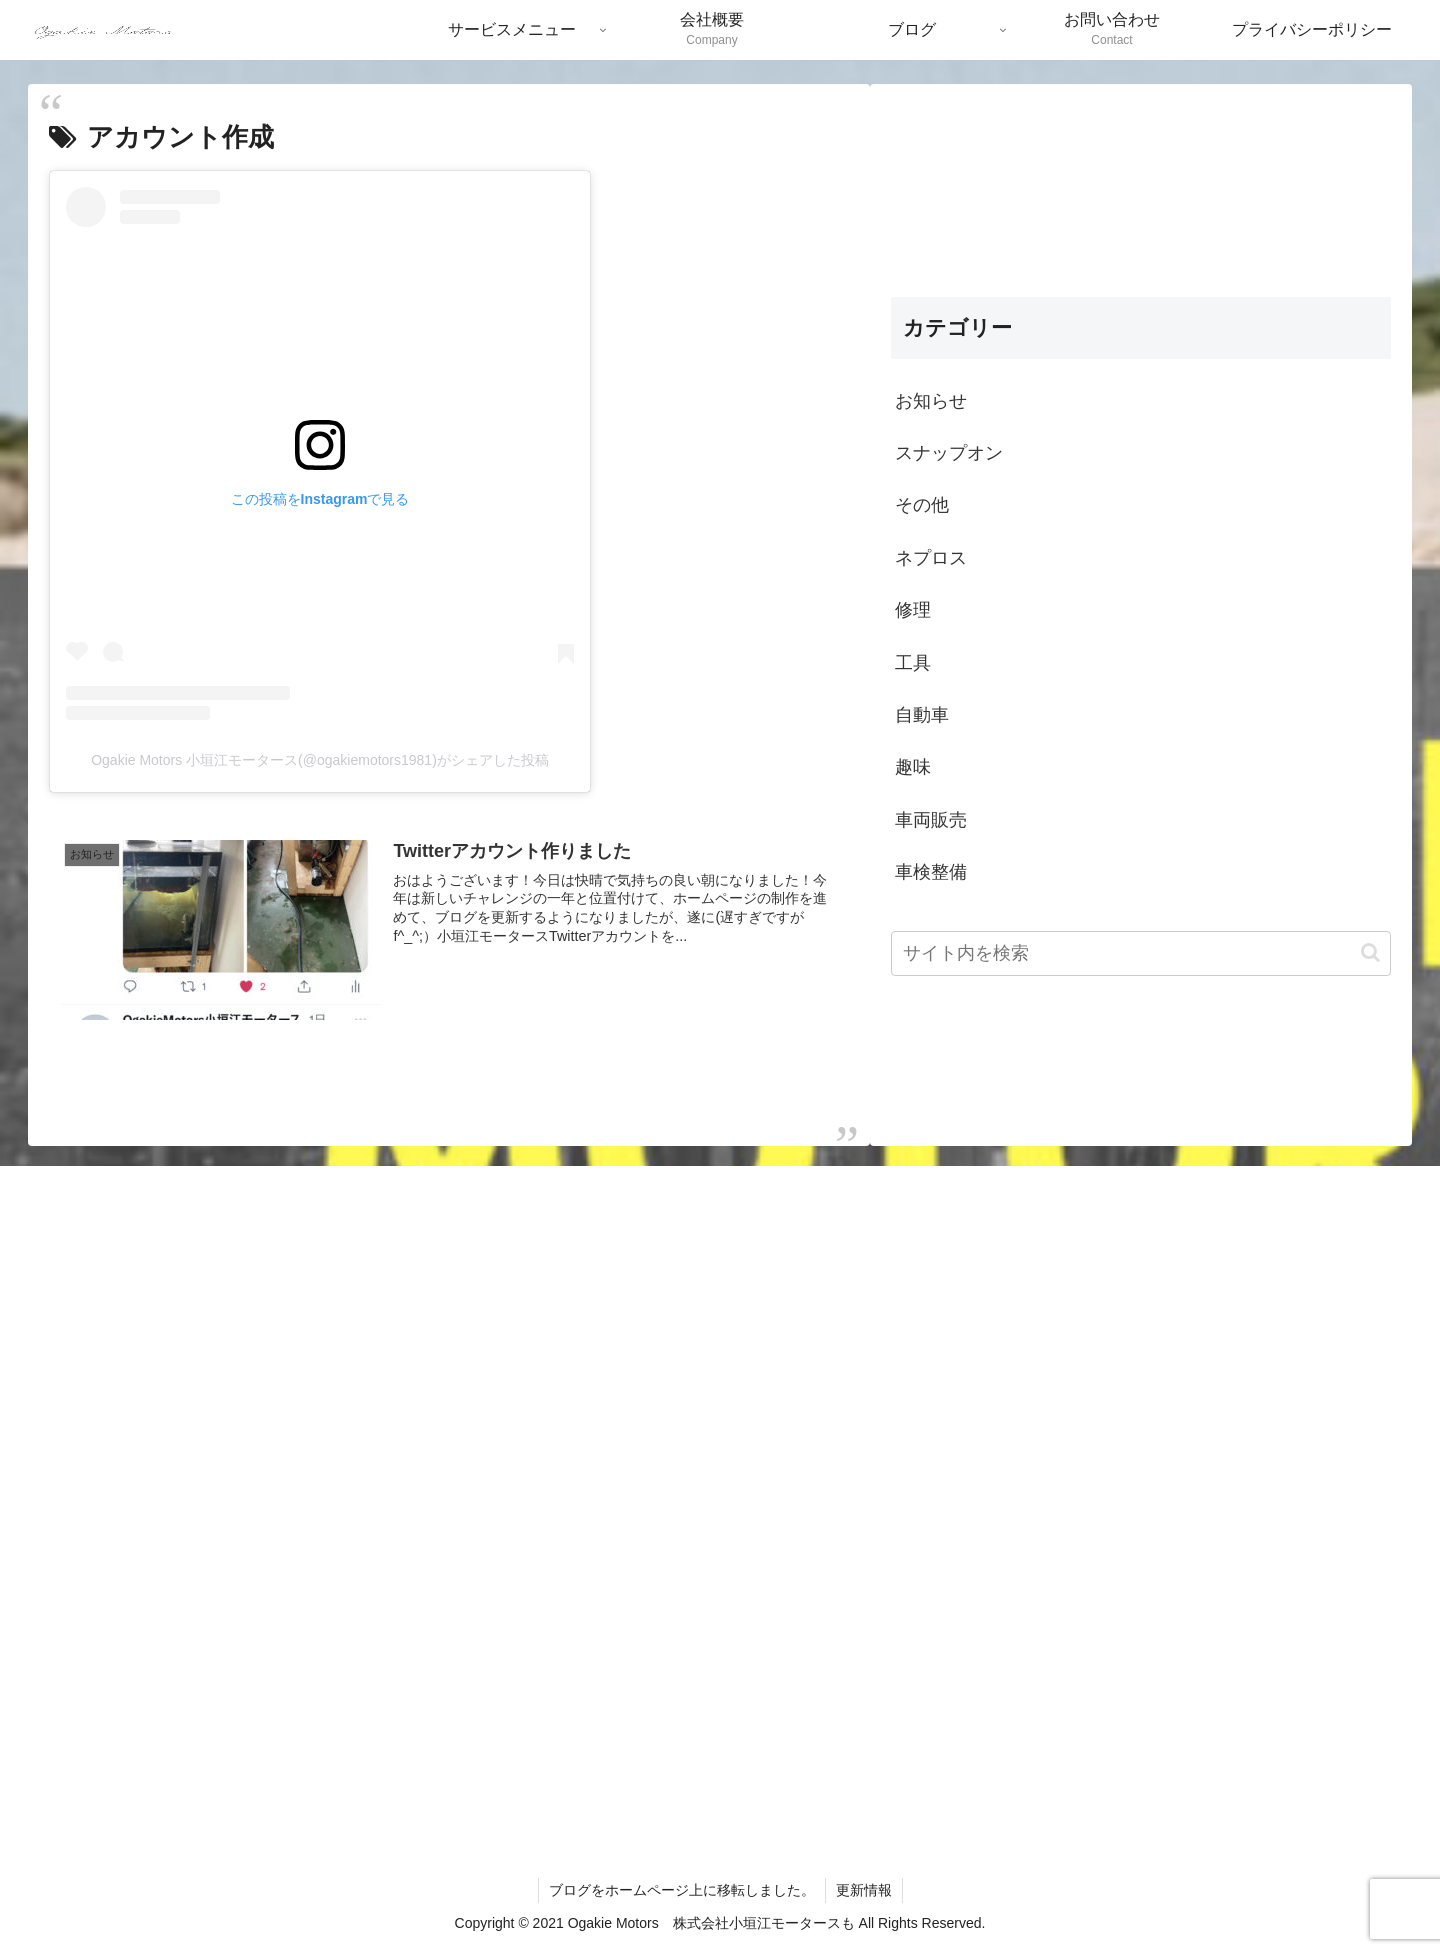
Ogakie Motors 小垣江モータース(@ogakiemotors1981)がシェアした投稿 (320, 760)
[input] (1141, 953)
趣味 (913, 767)
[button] (1370, 952)
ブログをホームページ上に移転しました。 (682, 1890)
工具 (913, 663)
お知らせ (931, 401)
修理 (913, 610)
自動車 (922, 715)
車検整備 (931, 872)
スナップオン (949, 453)
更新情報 (864, 1890)
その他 (922, 505)
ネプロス (931, 558)
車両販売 (931, 820)
